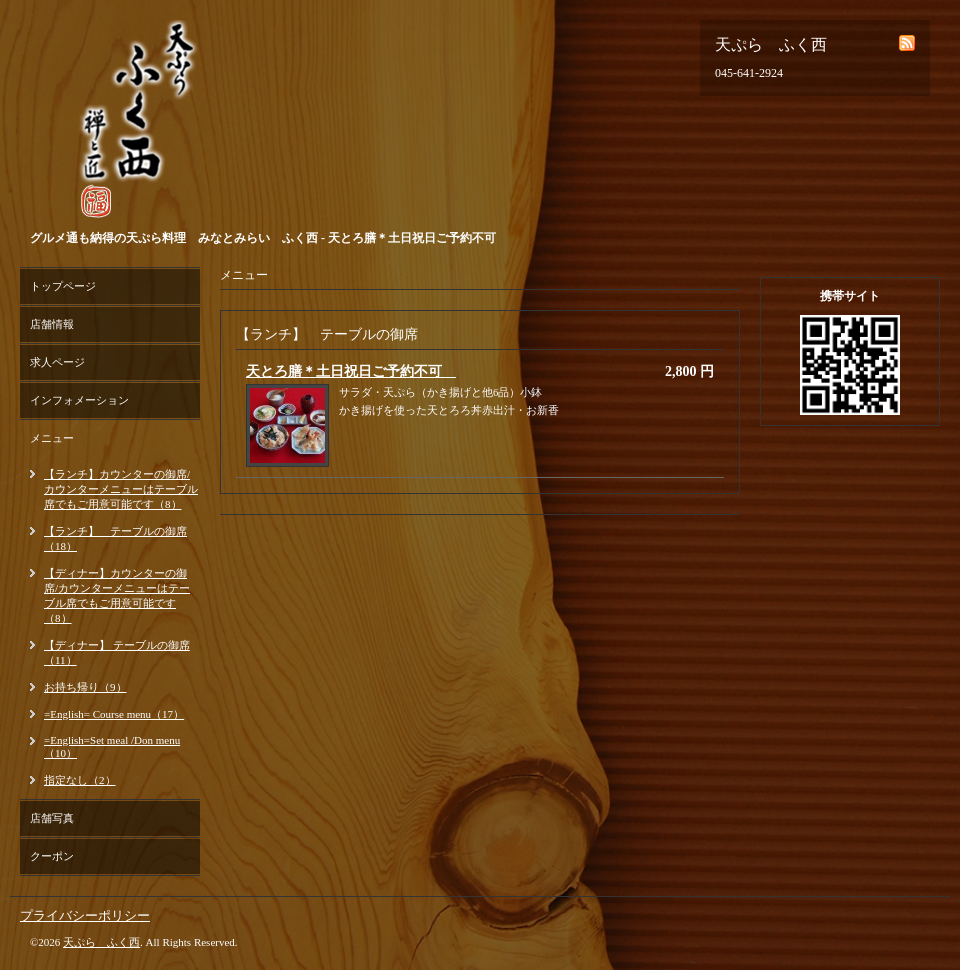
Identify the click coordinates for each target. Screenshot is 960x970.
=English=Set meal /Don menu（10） (112, 746)
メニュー (52, 438)
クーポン (52, 856)
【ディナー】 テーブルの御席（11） (117, 652)
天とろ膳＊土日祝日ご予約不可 (351, 371)
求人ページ (57, 362)
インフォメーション (79, 400)
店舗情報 (52, 324)
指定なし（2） (80, 780)
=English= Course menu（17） (114, 714)
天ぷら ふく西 (101, 942)
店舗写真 (52, 818)
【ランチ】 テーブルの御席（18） (115, 538)
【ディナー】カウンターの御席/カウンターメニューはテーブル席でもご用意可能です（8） (117, 595)
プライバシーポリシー (85, 915)
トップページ (63, 286)
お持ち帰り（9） (85, 687)
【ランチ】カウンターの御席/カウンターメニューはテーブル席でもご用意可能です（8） (121, 489)
